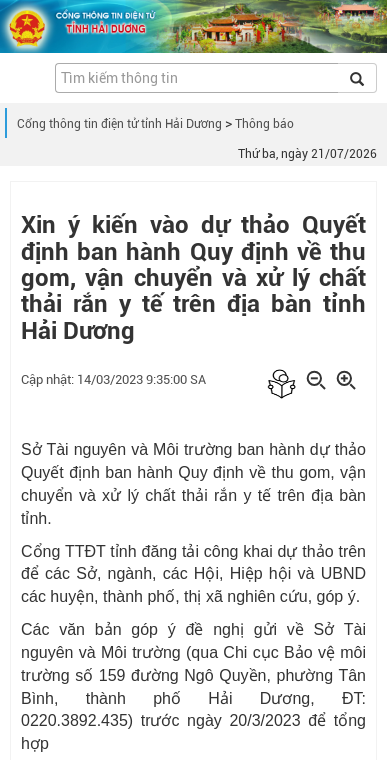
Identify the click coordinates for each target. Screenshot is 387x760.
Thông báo (264, 124)
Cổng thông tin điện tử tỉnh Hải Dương (119, 124)
